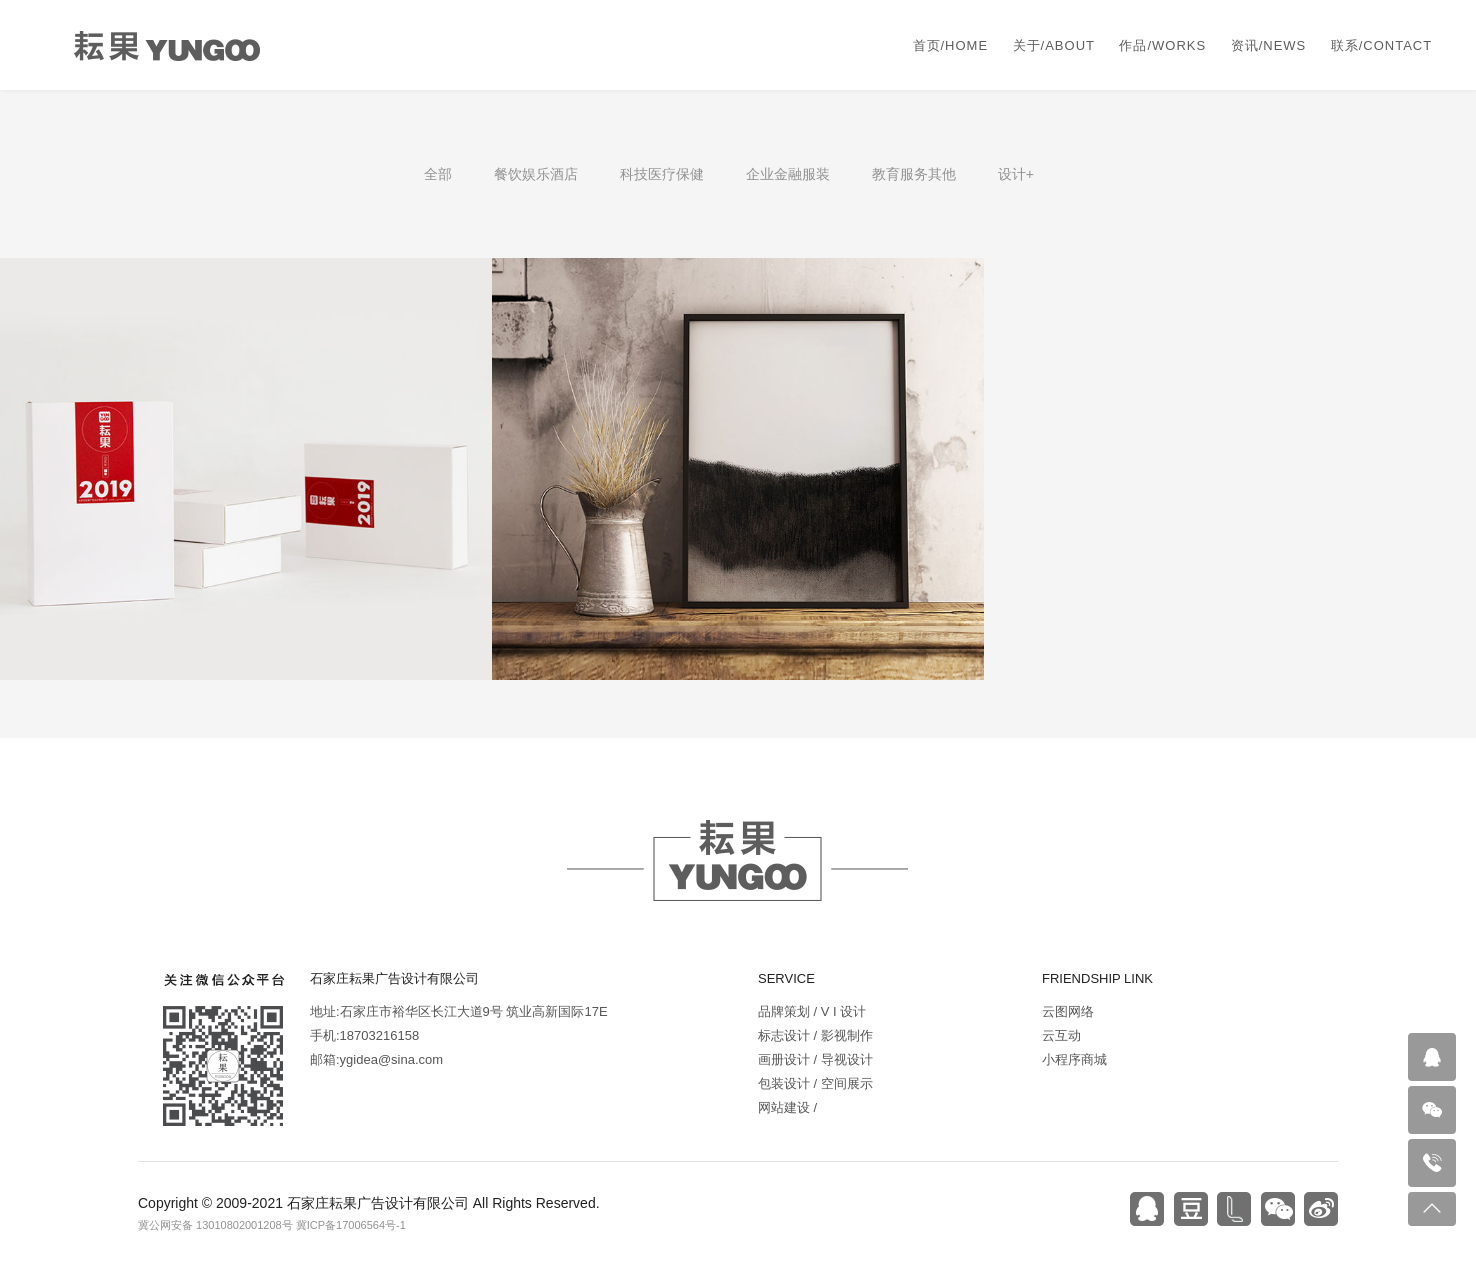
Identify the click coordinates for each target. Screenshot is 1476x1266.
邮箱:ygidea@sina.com (376, 1059)
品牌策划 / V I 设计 (812, 1011)
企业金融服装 (788, 174)
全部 (438, 174)
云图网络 (1068, 1011)
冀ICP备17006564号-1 (351, 1225)
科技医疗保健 (662, 174)
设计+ (1016, 174)
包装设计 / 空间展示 (815, 1083)
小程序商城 (1074, 1059)
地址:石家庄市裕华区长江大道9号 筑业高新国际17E (459, 1011)
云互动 (1061, 1035)
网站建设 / (787, 1107)
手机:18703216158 (364, 1035)
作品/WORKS (1162, 45)
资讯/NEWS (1269, 45)
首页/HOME (951, 45)
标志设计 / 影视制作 (815, 1035)
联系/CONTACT (1381, 45)
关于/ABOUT (1054, 45)
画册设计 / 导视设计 (815, 1059)
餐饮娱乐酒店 (536, 174)
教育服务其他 (914, 174)
